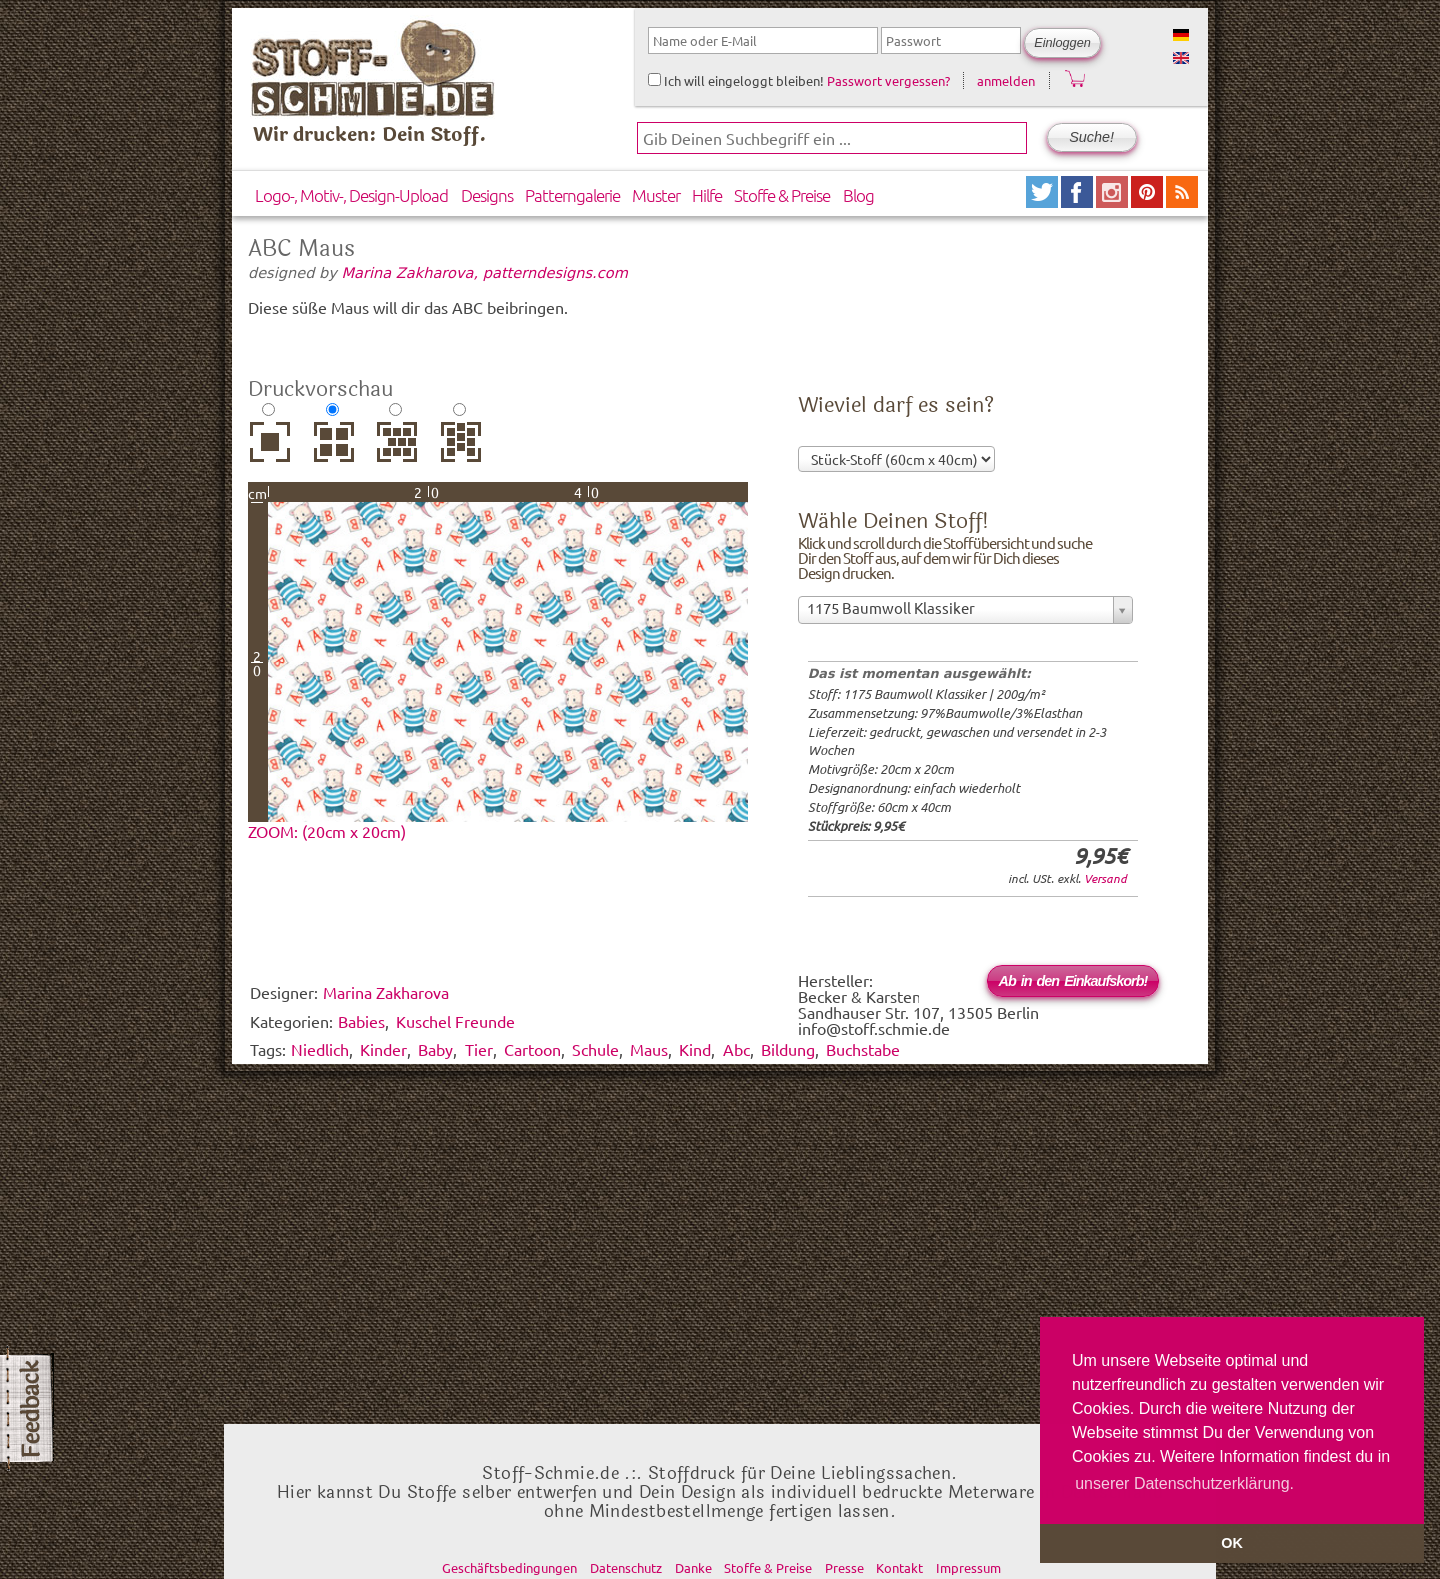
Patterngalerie (572, 195)
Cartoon (532, 1049)
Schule (595, 1049)
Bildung (788, 1049)
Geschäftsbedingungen (509, 1567)
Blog (858, 195)
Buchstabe (863, 1049)
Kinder (383, 1049)
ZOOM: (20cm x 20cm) (327, 831)
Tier (479, 1049)
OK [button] (1232, 1543)
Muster (656, 195)
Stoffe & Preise (782, 195)
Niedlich (320, 1049)
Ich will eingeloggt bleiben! (736, 80)
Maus (649, 1049)
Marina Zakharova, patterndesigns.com (485, 272)
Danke (693, 1567)
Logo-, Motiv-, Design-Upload (351, 195)
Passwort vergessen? (888, 80)
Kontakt (899, 1567)
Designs (487, 195)
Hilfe (707, 195)
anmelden (1006, 80)
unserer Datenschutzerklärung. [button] (1184, 1483)
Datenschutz (626, 1567)
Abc (736, 1049)
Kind (695, 1049)
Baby (435, 1049)
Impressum (968, 1567)
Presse (844, 1567)
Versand (1105, 878)
